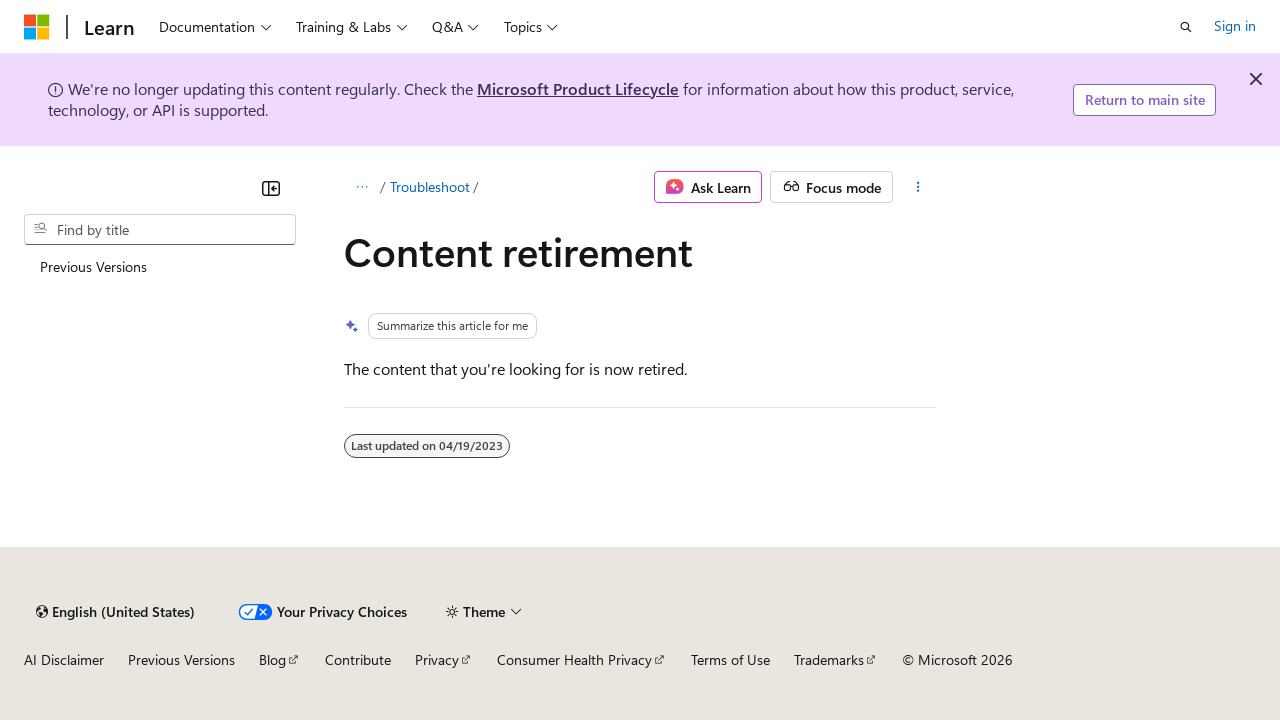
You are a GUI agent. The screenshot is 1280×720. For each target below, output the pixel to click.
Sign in (1235, 25)
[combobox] (160, 230)
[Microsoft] (37, 27)
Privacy (437, 659)
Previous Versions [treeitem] (93, 266)
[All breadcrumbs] (361, 187)
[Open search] (1186, 27)
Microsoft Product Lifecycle (578, 88)
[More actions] (918, 187)
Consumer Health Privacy (574, 659)
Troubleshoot (430, 186)
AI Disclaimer (64, 659)
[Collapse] (271, 188)
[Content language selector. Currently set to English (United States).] (115, 612)
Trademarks (829, 659)
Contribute (358, 659)
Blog (272, 659)
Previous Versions (181, 659)
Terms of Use (730, 659)
